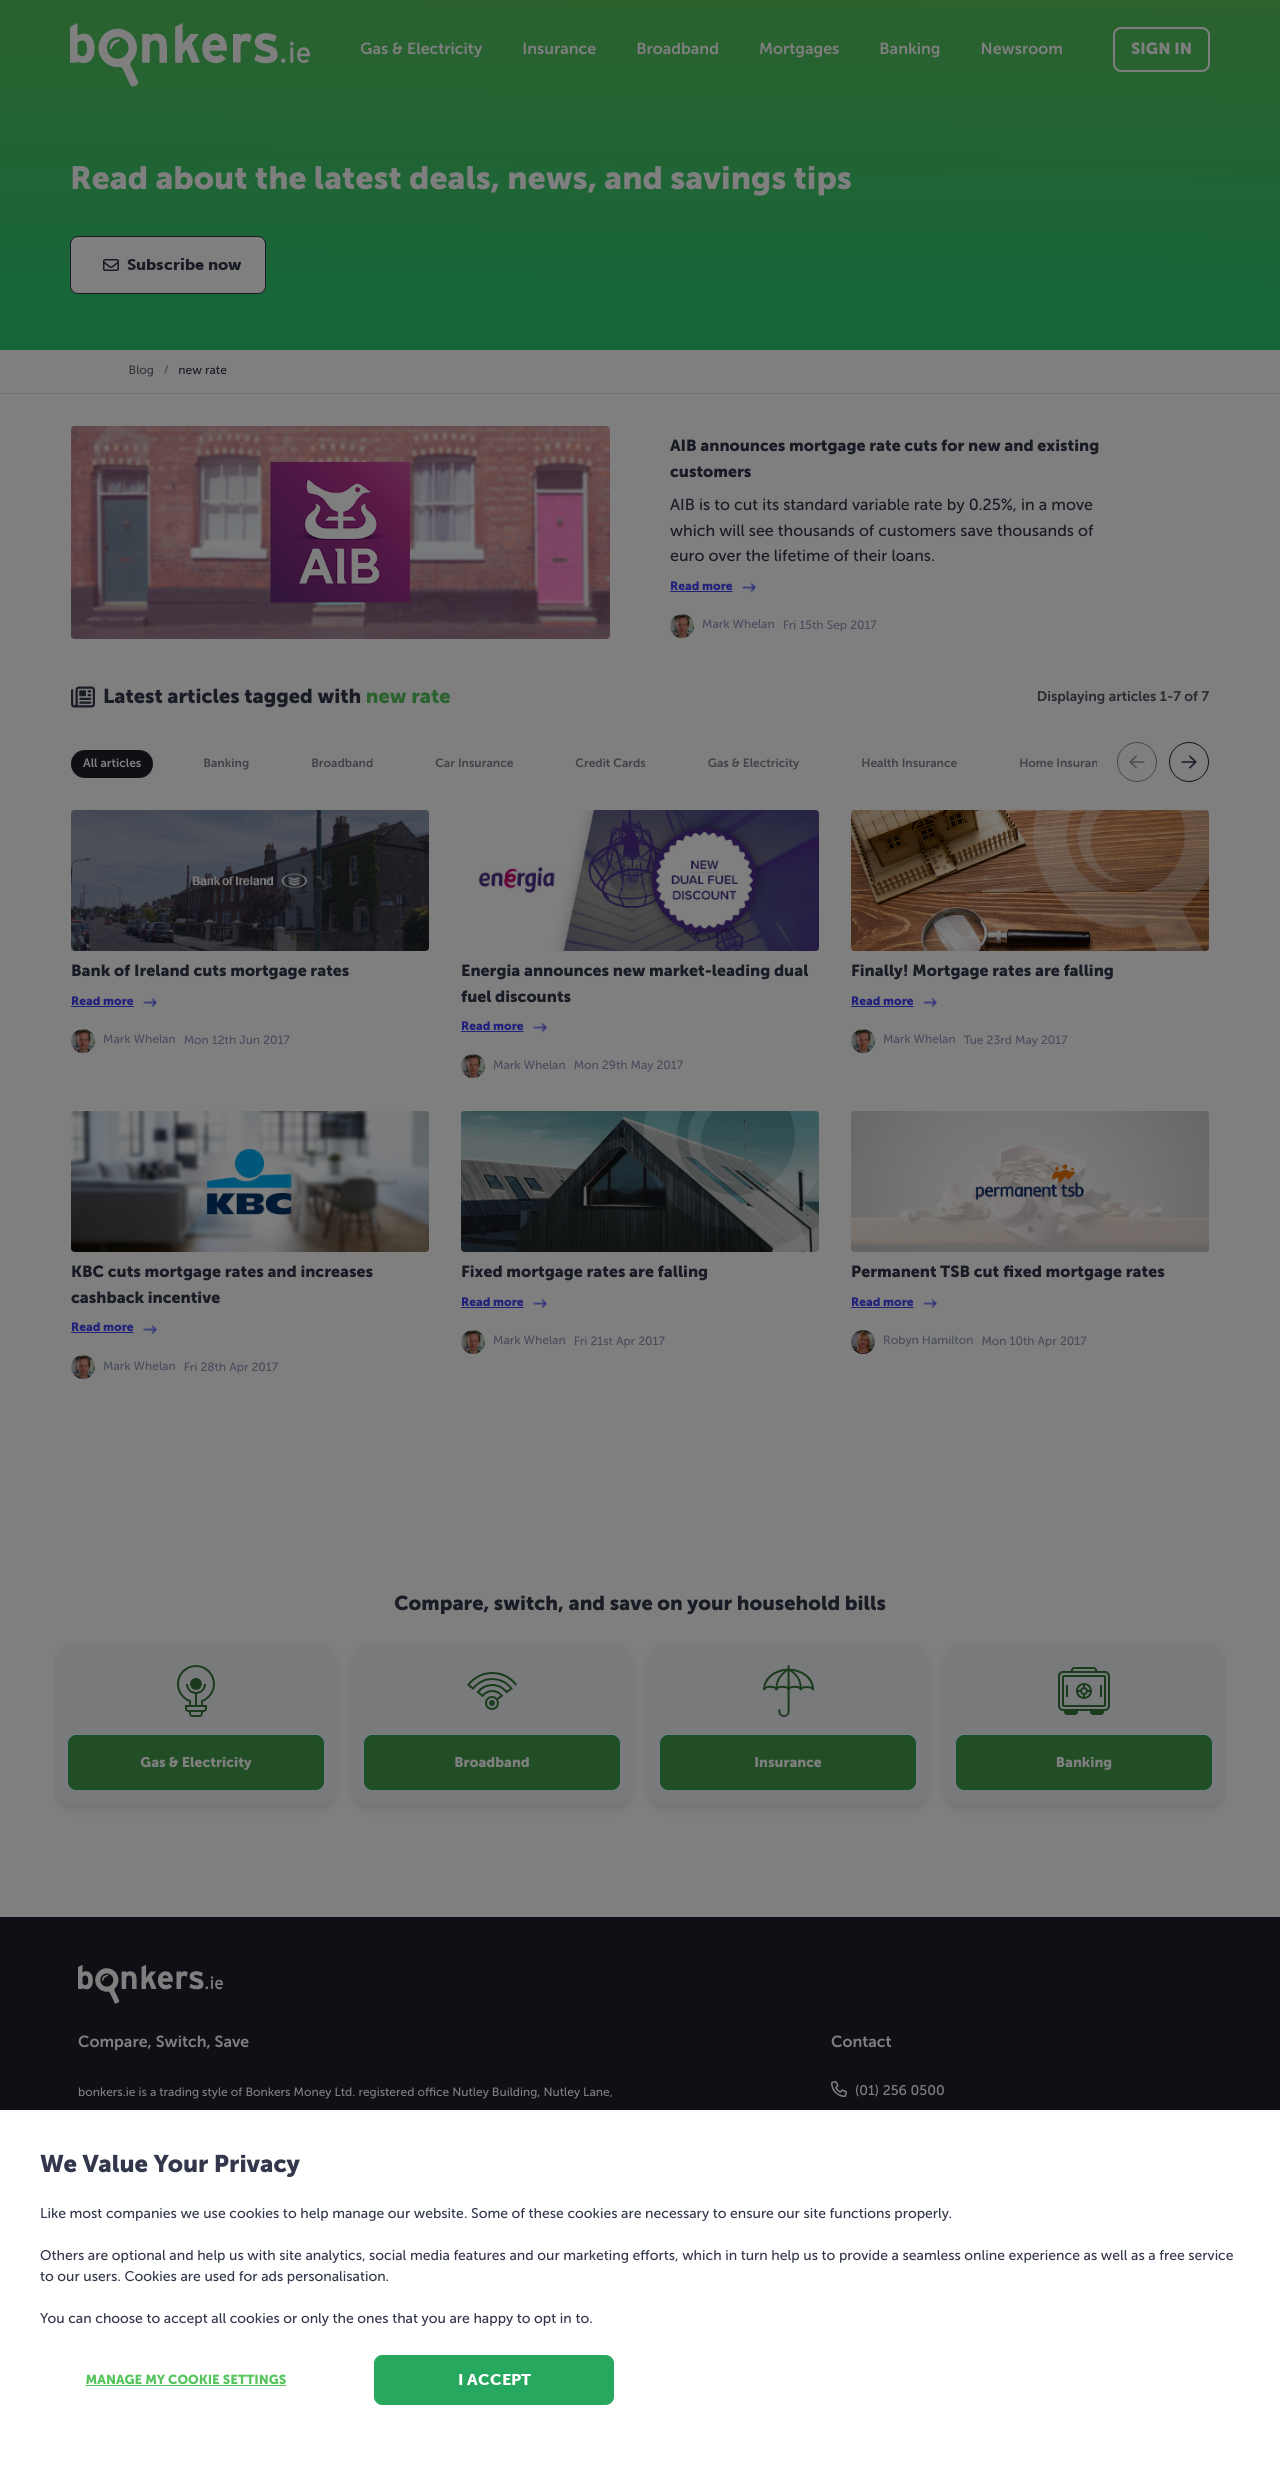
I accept (494, 2379)
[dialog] (640, 1232)
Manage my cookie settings (186, 2380)
